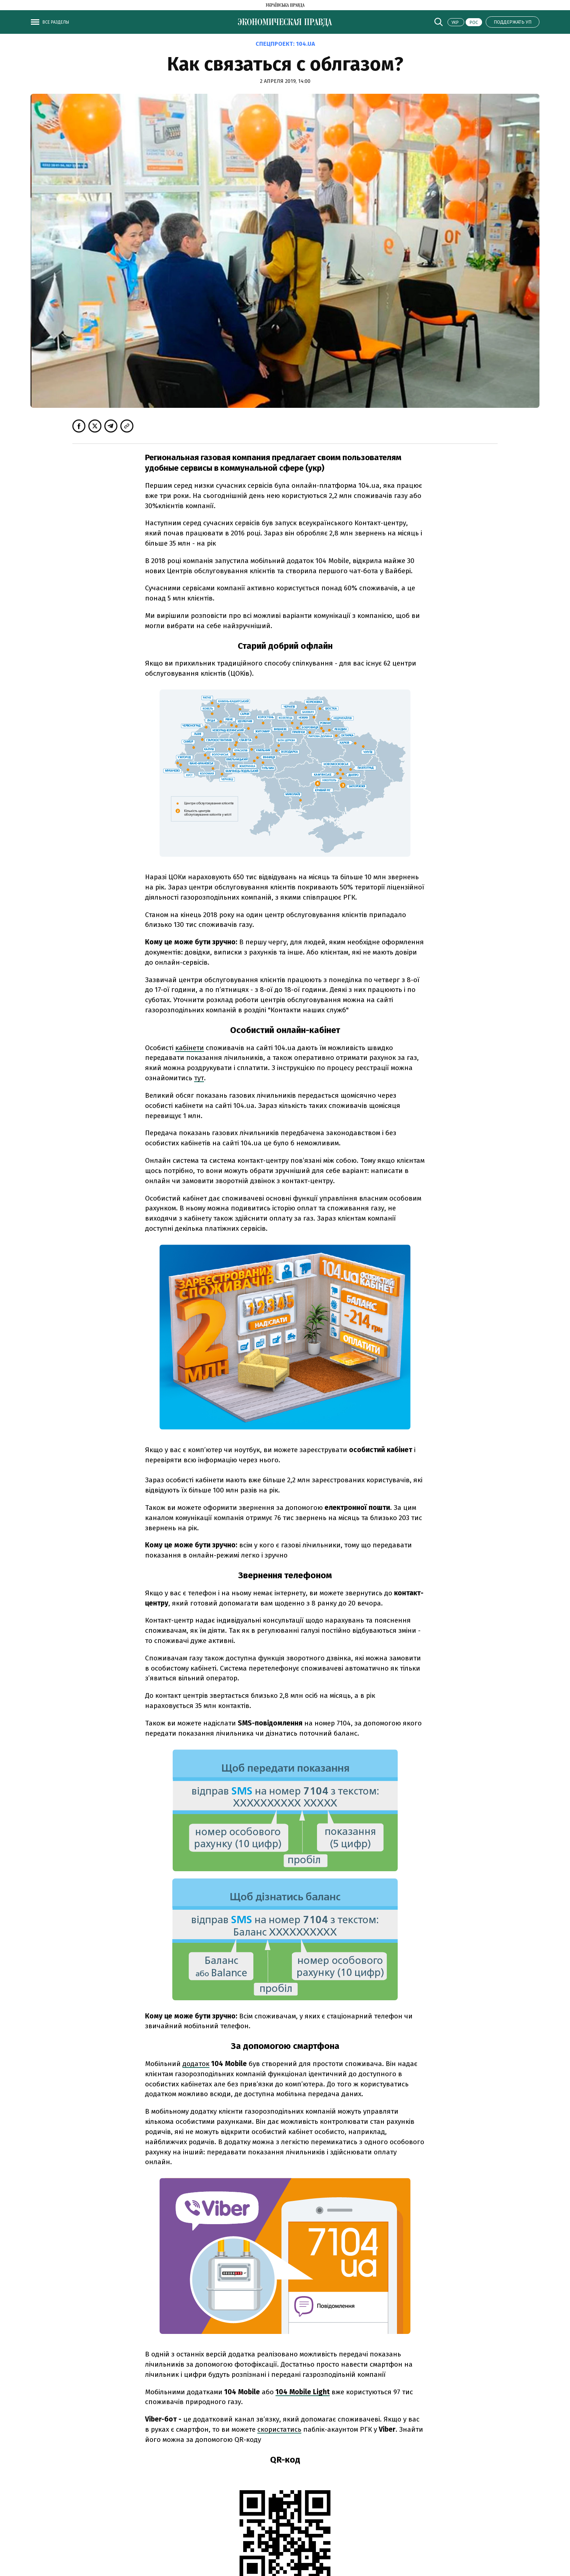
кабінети (189, 1048)
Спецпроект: (285, 43)
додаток (195, 2063)
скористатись (279, 2429)
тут (199, 1078)
